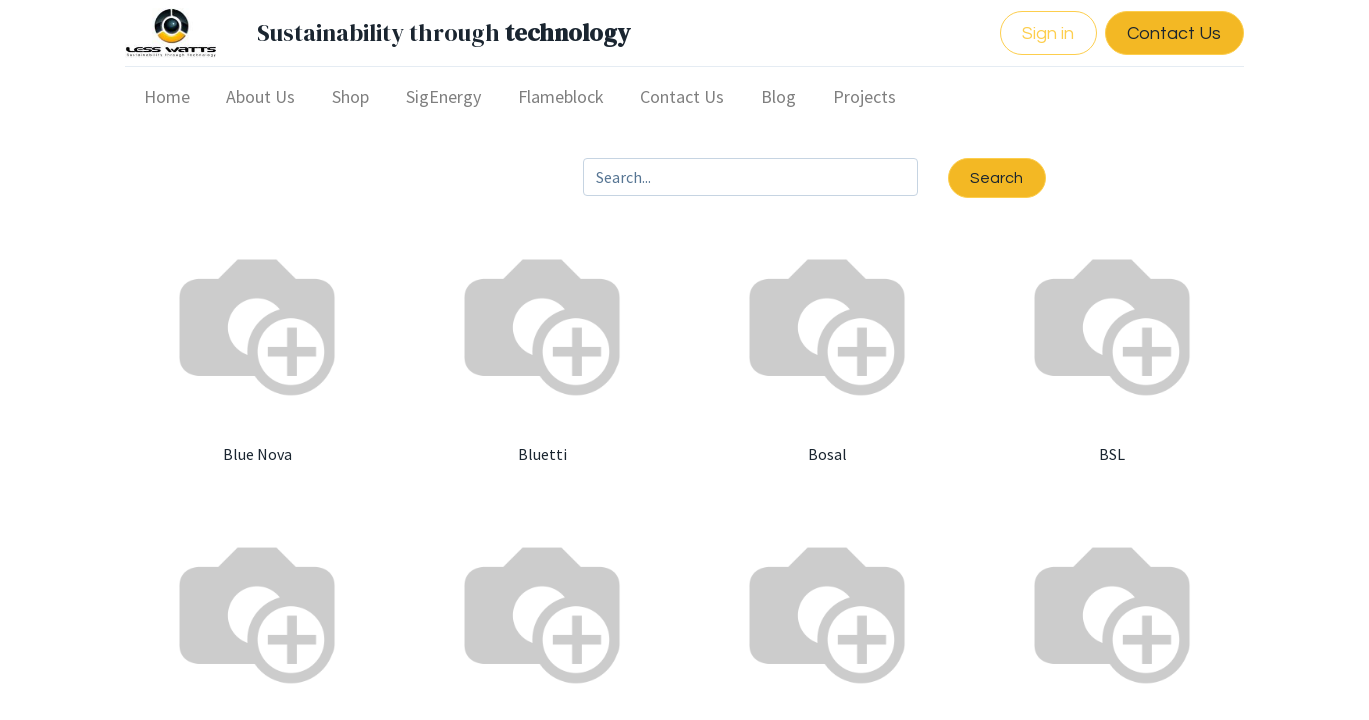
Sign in (1044, 33)
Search (996, 178)
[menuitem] (171, 96)
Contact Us (1170, 33)
